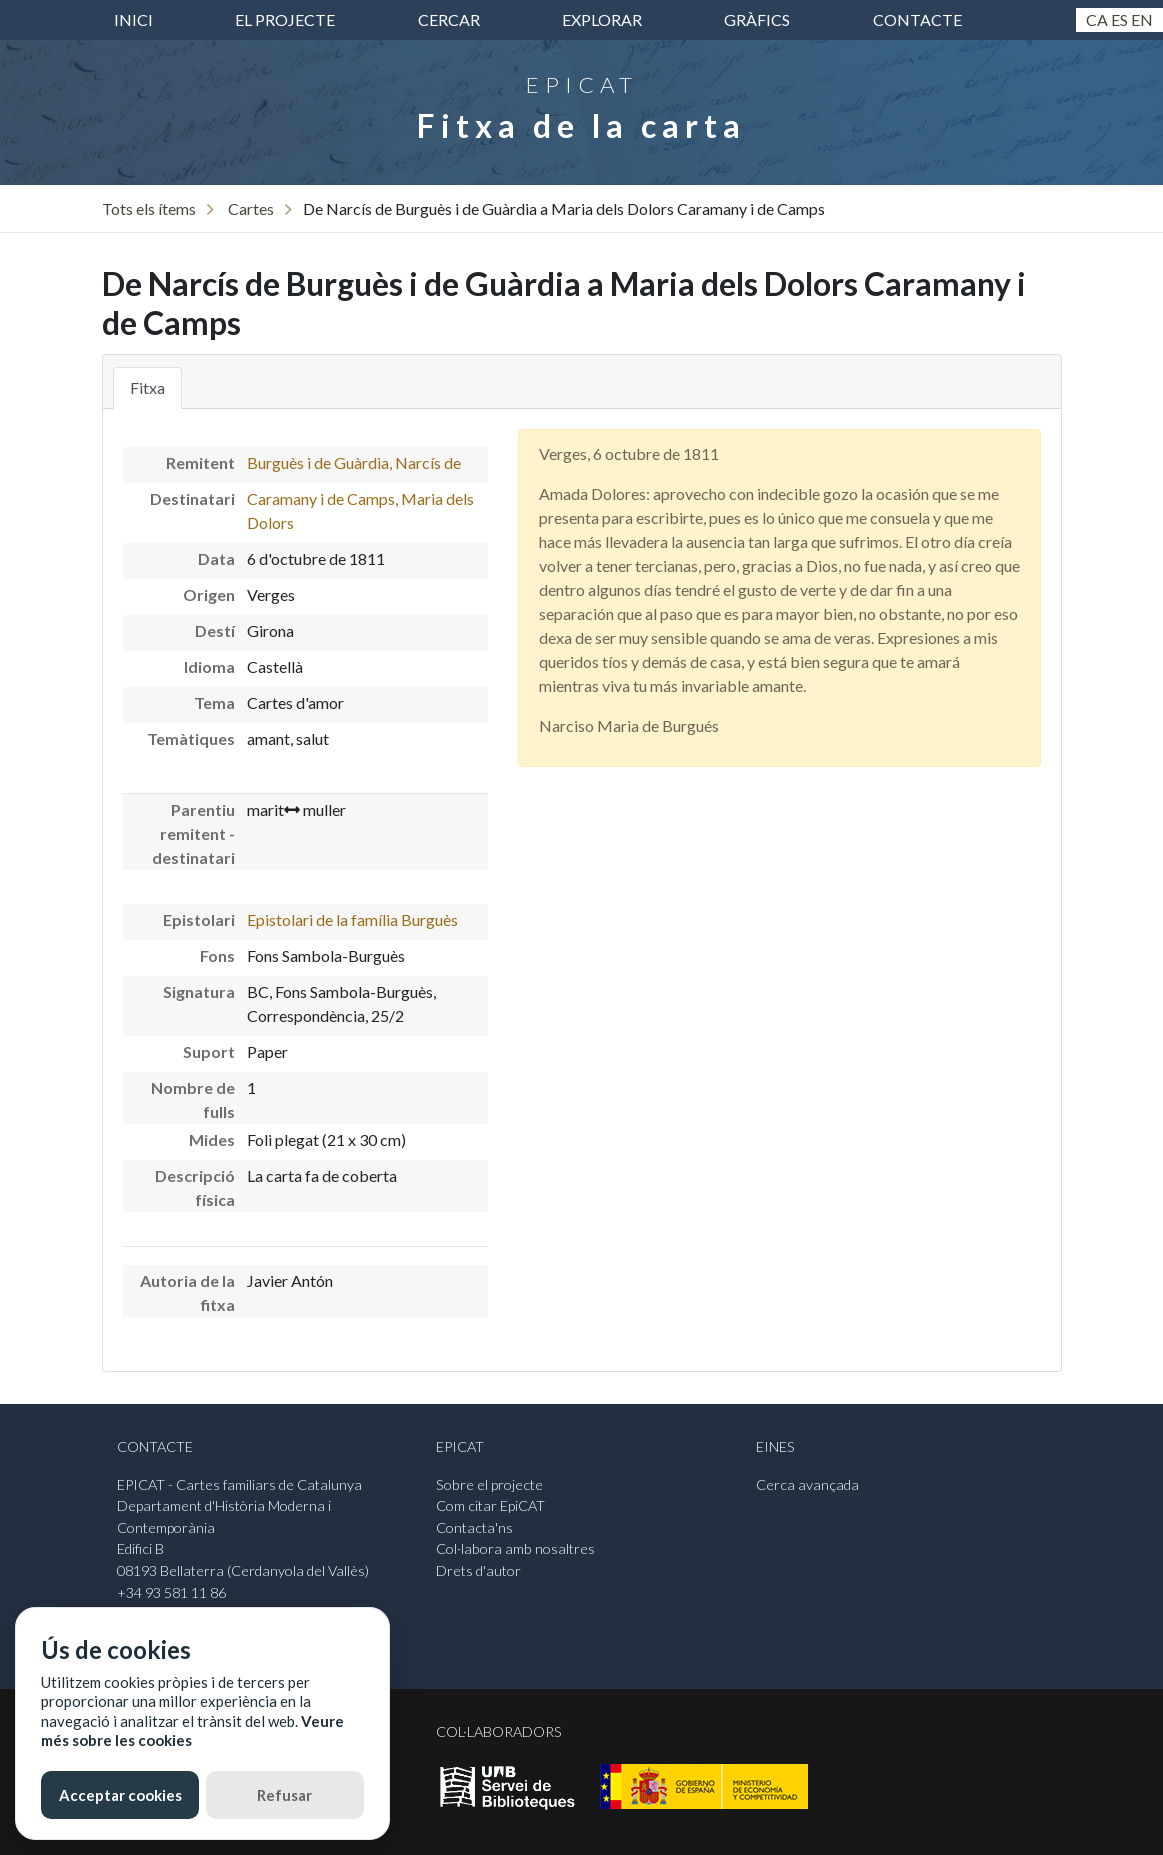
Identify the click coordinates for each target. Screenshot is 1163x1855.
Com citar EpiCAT (490, 1505)
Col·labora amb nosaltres (515, 1548)
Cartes (251, 208)
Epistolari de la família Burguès (352, 919)
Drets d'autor (478, 1570)
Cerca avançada (807, 1484)
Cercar (449, 19)
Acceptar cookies (120, 1795)
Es (1119, 19)
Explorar (602, 19)
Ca (1097, 19)
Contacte (917, 19)
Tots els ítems (149, 208)
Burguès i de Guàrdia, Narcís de (354, 462)
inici (133, 19)
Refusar (284, 1795)
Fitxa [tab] (147, 387)
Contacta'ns (474, 1527)
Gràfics (757, 19)
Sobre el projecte (489, 1484)
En (1142, 19)
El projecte (285, 19)
